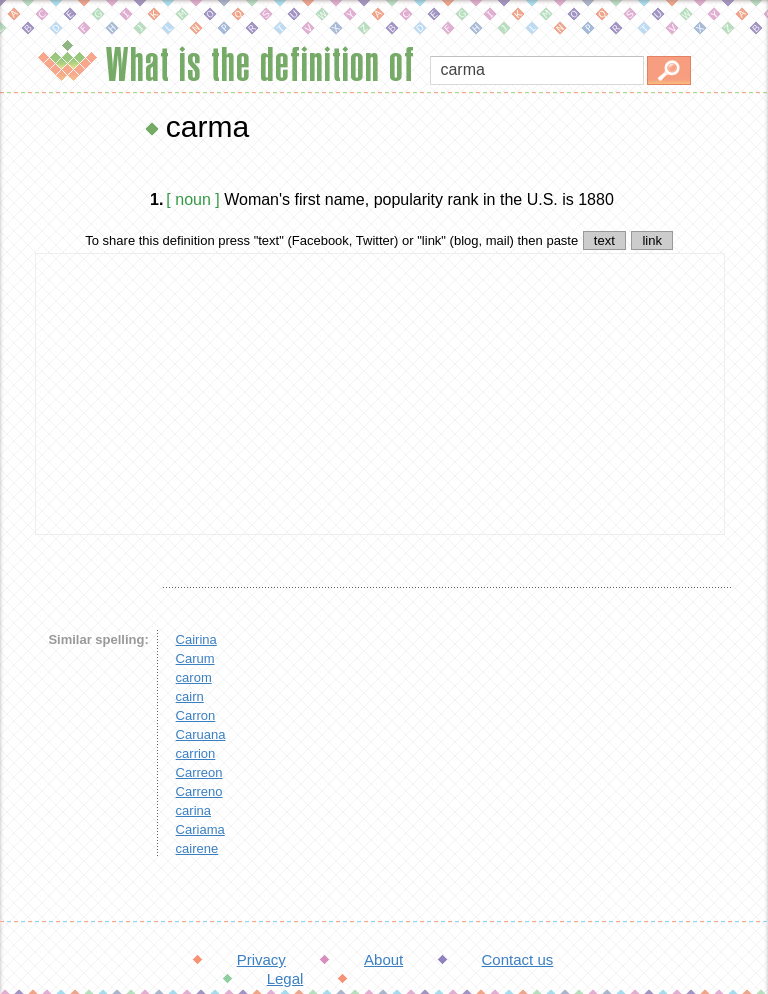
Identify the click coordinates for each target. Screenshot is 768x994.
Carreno (199, 791)
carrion (196, 753)
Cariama (200, 829)
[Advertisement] (380, 394)
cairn (190, 696)
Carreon (199, 772)
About (383, 959)
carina (193, 810)
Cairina (196, 639)
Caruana (201, 734)
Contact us (518, 959)
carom (194, 677)
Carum (195, 658)
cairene (197, 848)
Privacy (261, 959)
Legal (285, 978)
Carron (196, 715)
